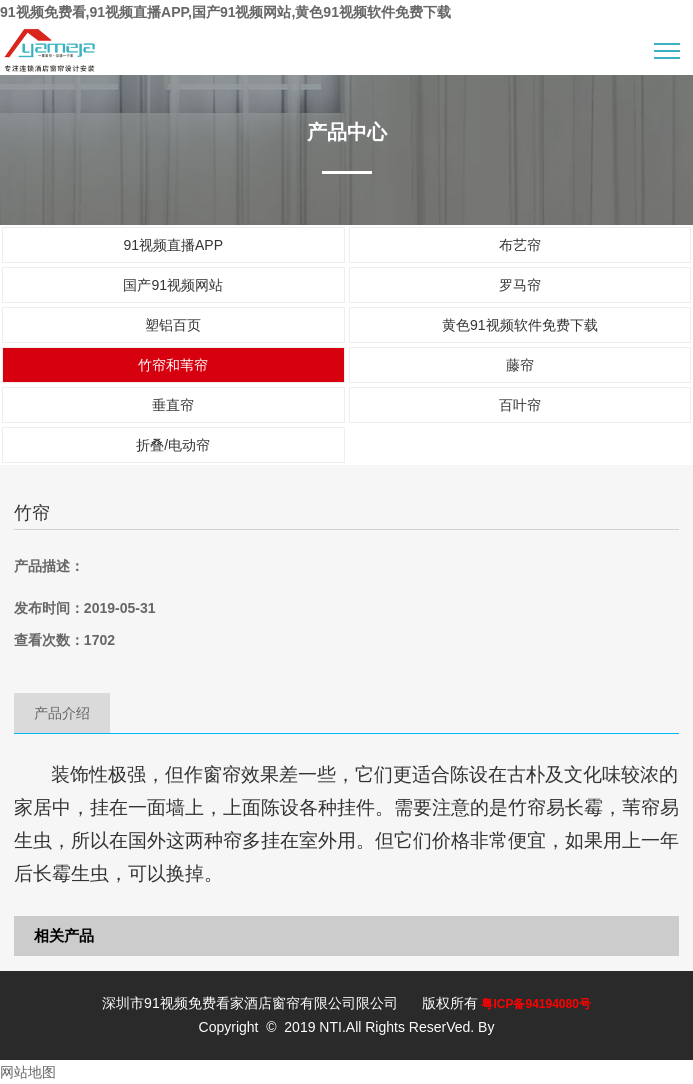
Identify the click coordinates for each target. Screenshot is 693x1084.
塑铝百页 (173, 325)
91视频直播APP (173, 245)
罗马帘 (520, 285)
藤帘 (520, 365)
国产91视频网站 (173, 285)
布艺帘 (520, 245)
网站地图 (28, 1072)
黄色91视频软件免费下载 (520, 325)
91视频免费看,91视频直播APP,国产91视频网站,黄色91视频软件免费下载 (225, 12)
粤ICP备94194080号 (535, 1004)
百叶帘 (520, 405)
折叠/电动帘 (173, 445)
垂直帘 (173, 405)
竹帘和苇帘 (173, 365)
